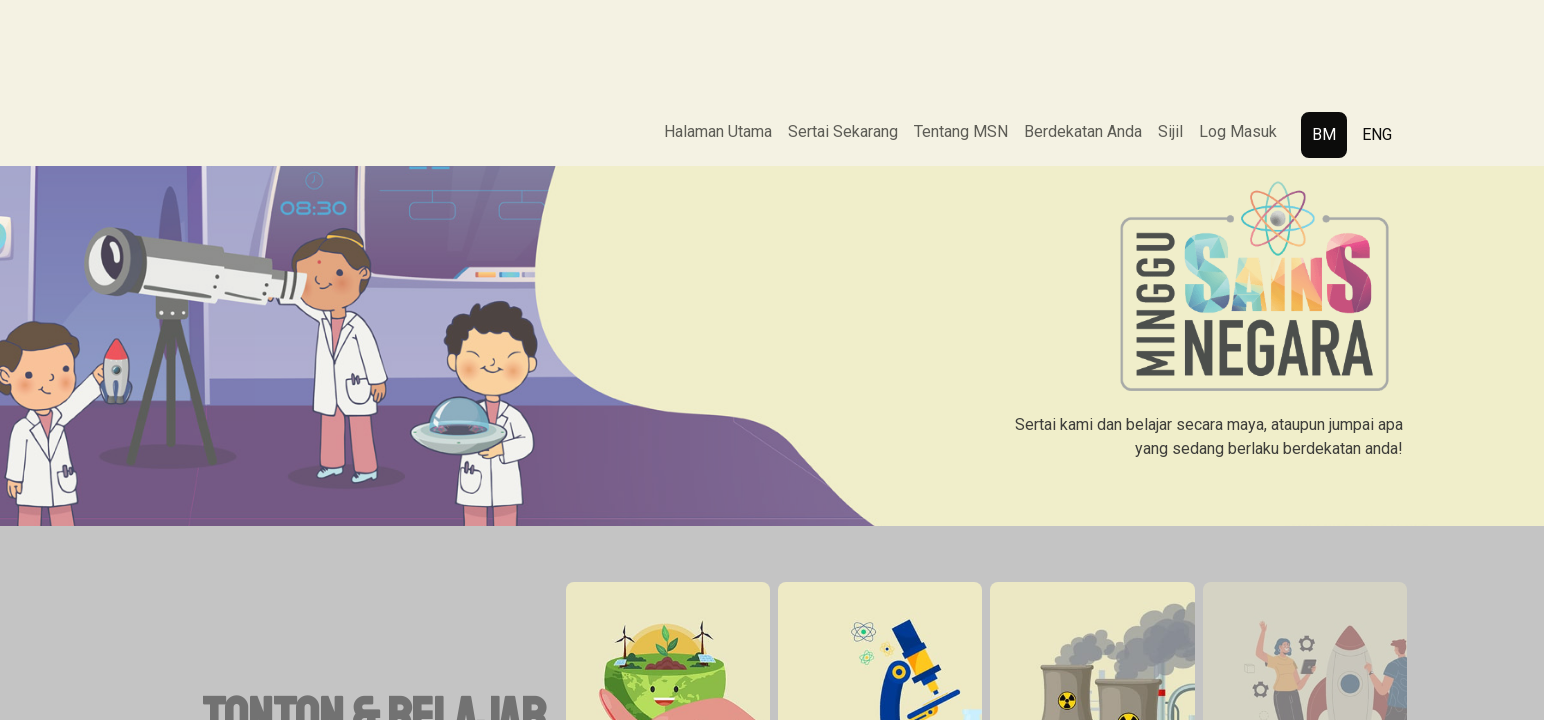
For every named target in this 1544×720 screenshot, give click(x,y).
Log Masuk (1238, 131)
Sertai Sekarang (843, 131)
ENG (1377, 134)
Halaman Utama (718, 131)
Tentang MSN (961, 131)
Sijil (1170, 131)
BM (1324, 134)
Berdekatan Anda (1083, 131)
